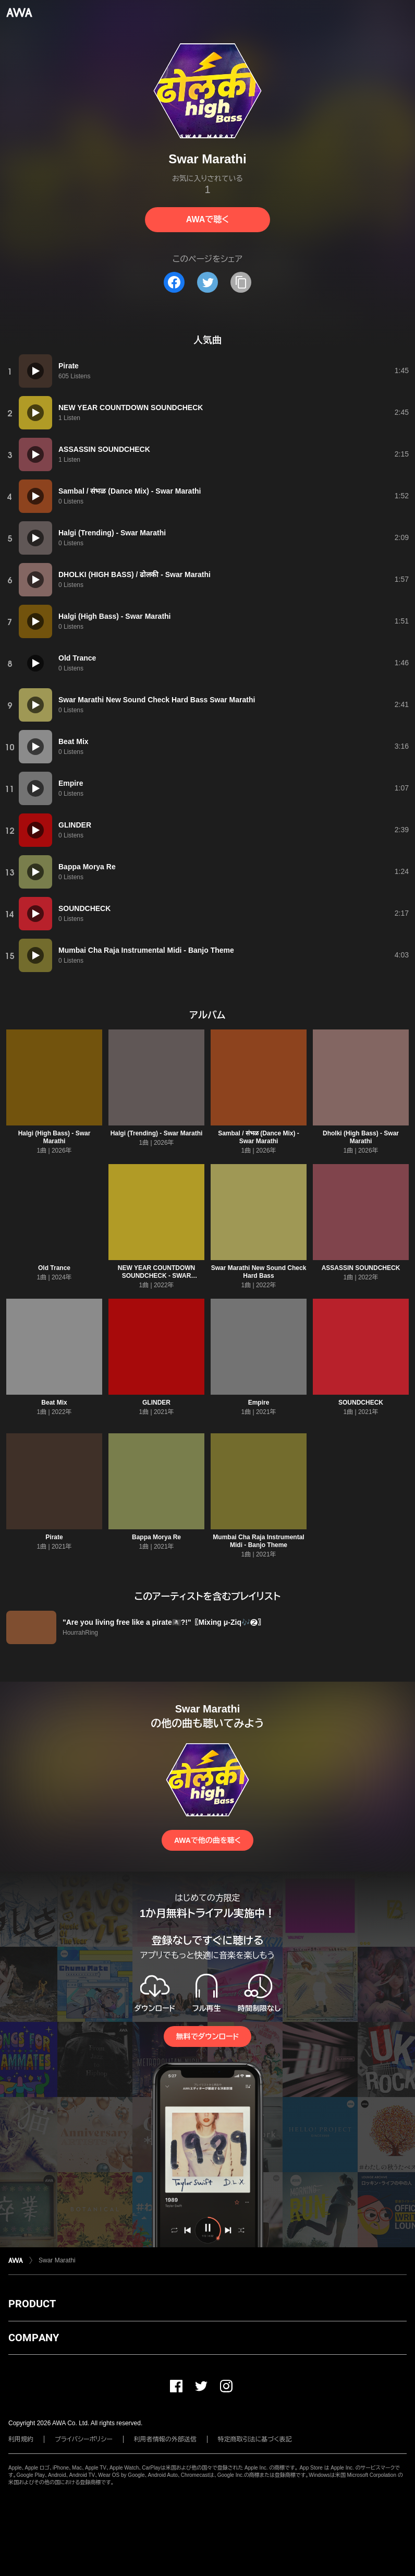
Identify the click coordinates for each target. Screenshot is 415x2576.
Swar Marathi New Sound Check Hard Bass (259, 1271)
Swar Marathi (57, 2260)
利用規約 (20, 2439)
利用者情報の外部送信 (165, 2439)
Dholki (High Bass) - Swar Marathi (361, 1137)
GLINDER (156, 1402)
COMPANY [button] (33, 2337)
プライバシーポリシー (84, 2439)
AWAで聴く (207, 219)
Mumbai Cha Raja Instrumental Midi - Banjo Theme (258, 1541)
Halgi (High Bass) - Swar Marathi (54, 1137)
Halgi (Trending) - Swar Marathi (157, 1133)
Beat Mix (54, 1402)
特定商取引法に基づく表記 (255, 2439)
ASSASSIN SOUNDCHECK (361, 1268)
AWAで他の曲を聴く (207, 1840)
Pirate (54, 1537)
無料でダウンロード (207, 2036)
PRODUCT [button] (32, 2303)
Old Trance (54, 1268)
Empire (259, 1402)
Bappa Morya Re (156, 1537)
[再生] (35, 371)
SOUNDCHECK (360, 1402)
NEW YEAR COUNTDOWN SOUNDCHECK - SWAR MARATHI (156, 1275)
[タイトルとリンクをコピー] (240, 282)
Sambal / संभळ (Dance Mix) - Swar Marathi (258, 1137)
